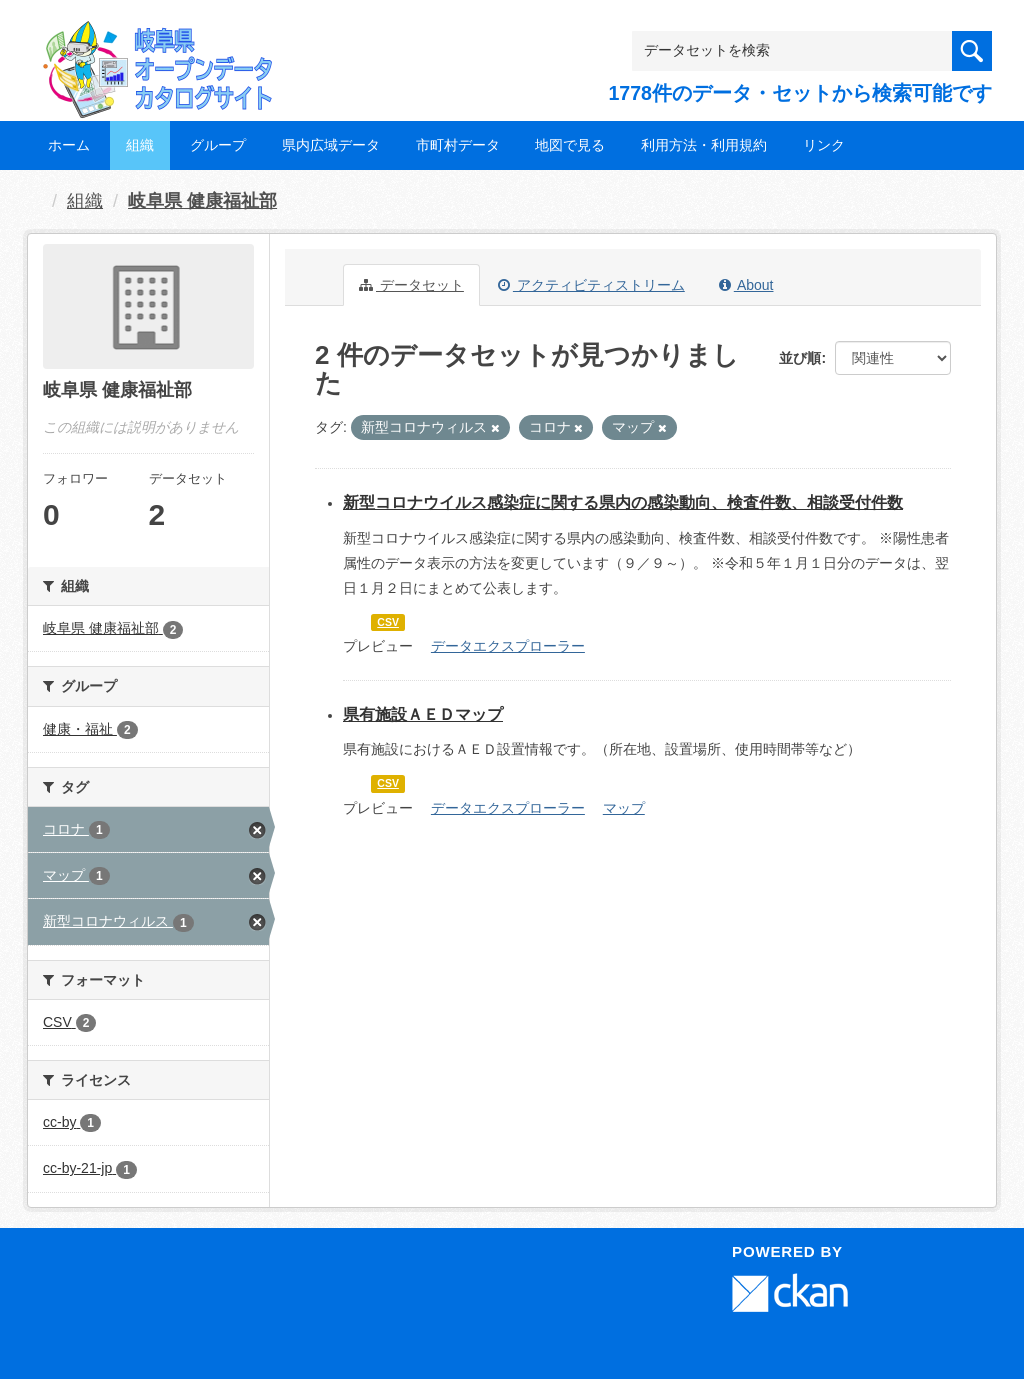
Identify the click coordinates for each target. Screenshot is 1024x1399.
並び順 (800, 358)
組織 (140, 145)
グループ (218, 145)
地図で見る (570, 145)
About (746, 285)
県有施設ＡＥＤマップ (423, 714)
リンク (824, 145)
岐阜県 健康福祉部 (202, 201)
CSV (388, 622)
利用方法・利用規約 (704, 145)
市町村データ (458, 145)
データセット (411, 285)
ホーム (69, 145)
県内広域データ (331, 145)
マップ (624, 808)
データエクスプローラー (508, 646)
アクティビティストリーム (591, 285)
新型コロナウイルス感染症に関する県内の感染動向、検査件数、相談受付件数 (623, 502)
